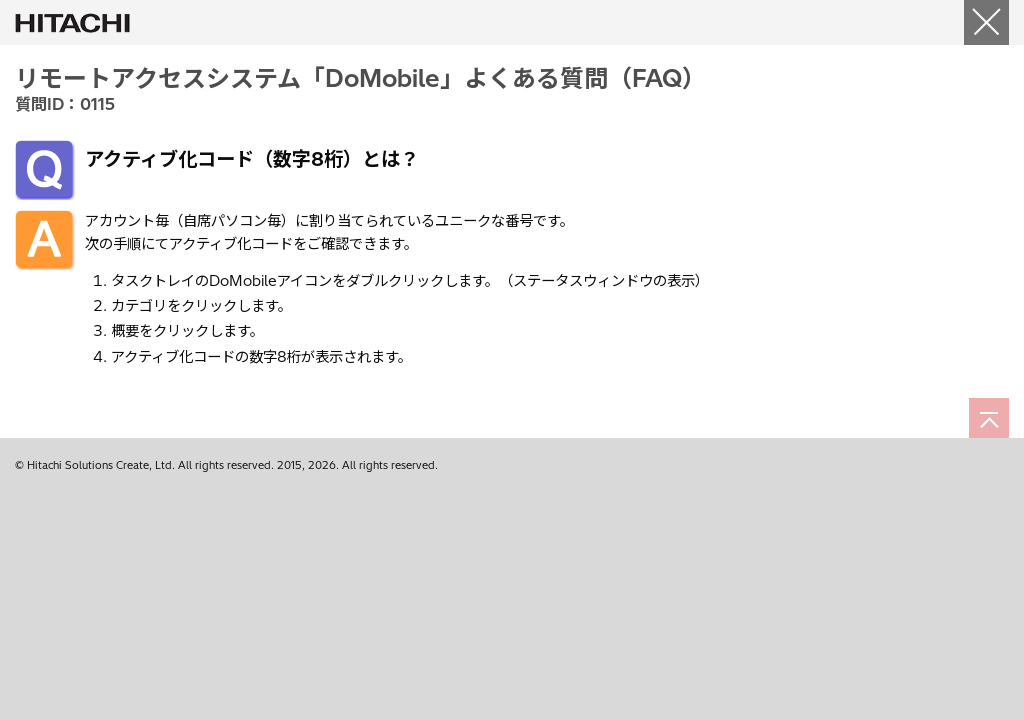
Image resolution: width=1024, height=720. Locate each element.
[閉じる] (986, 22)
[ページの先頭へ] (989, 418)
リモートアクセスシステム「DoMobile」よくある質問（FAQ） (360, 78)
